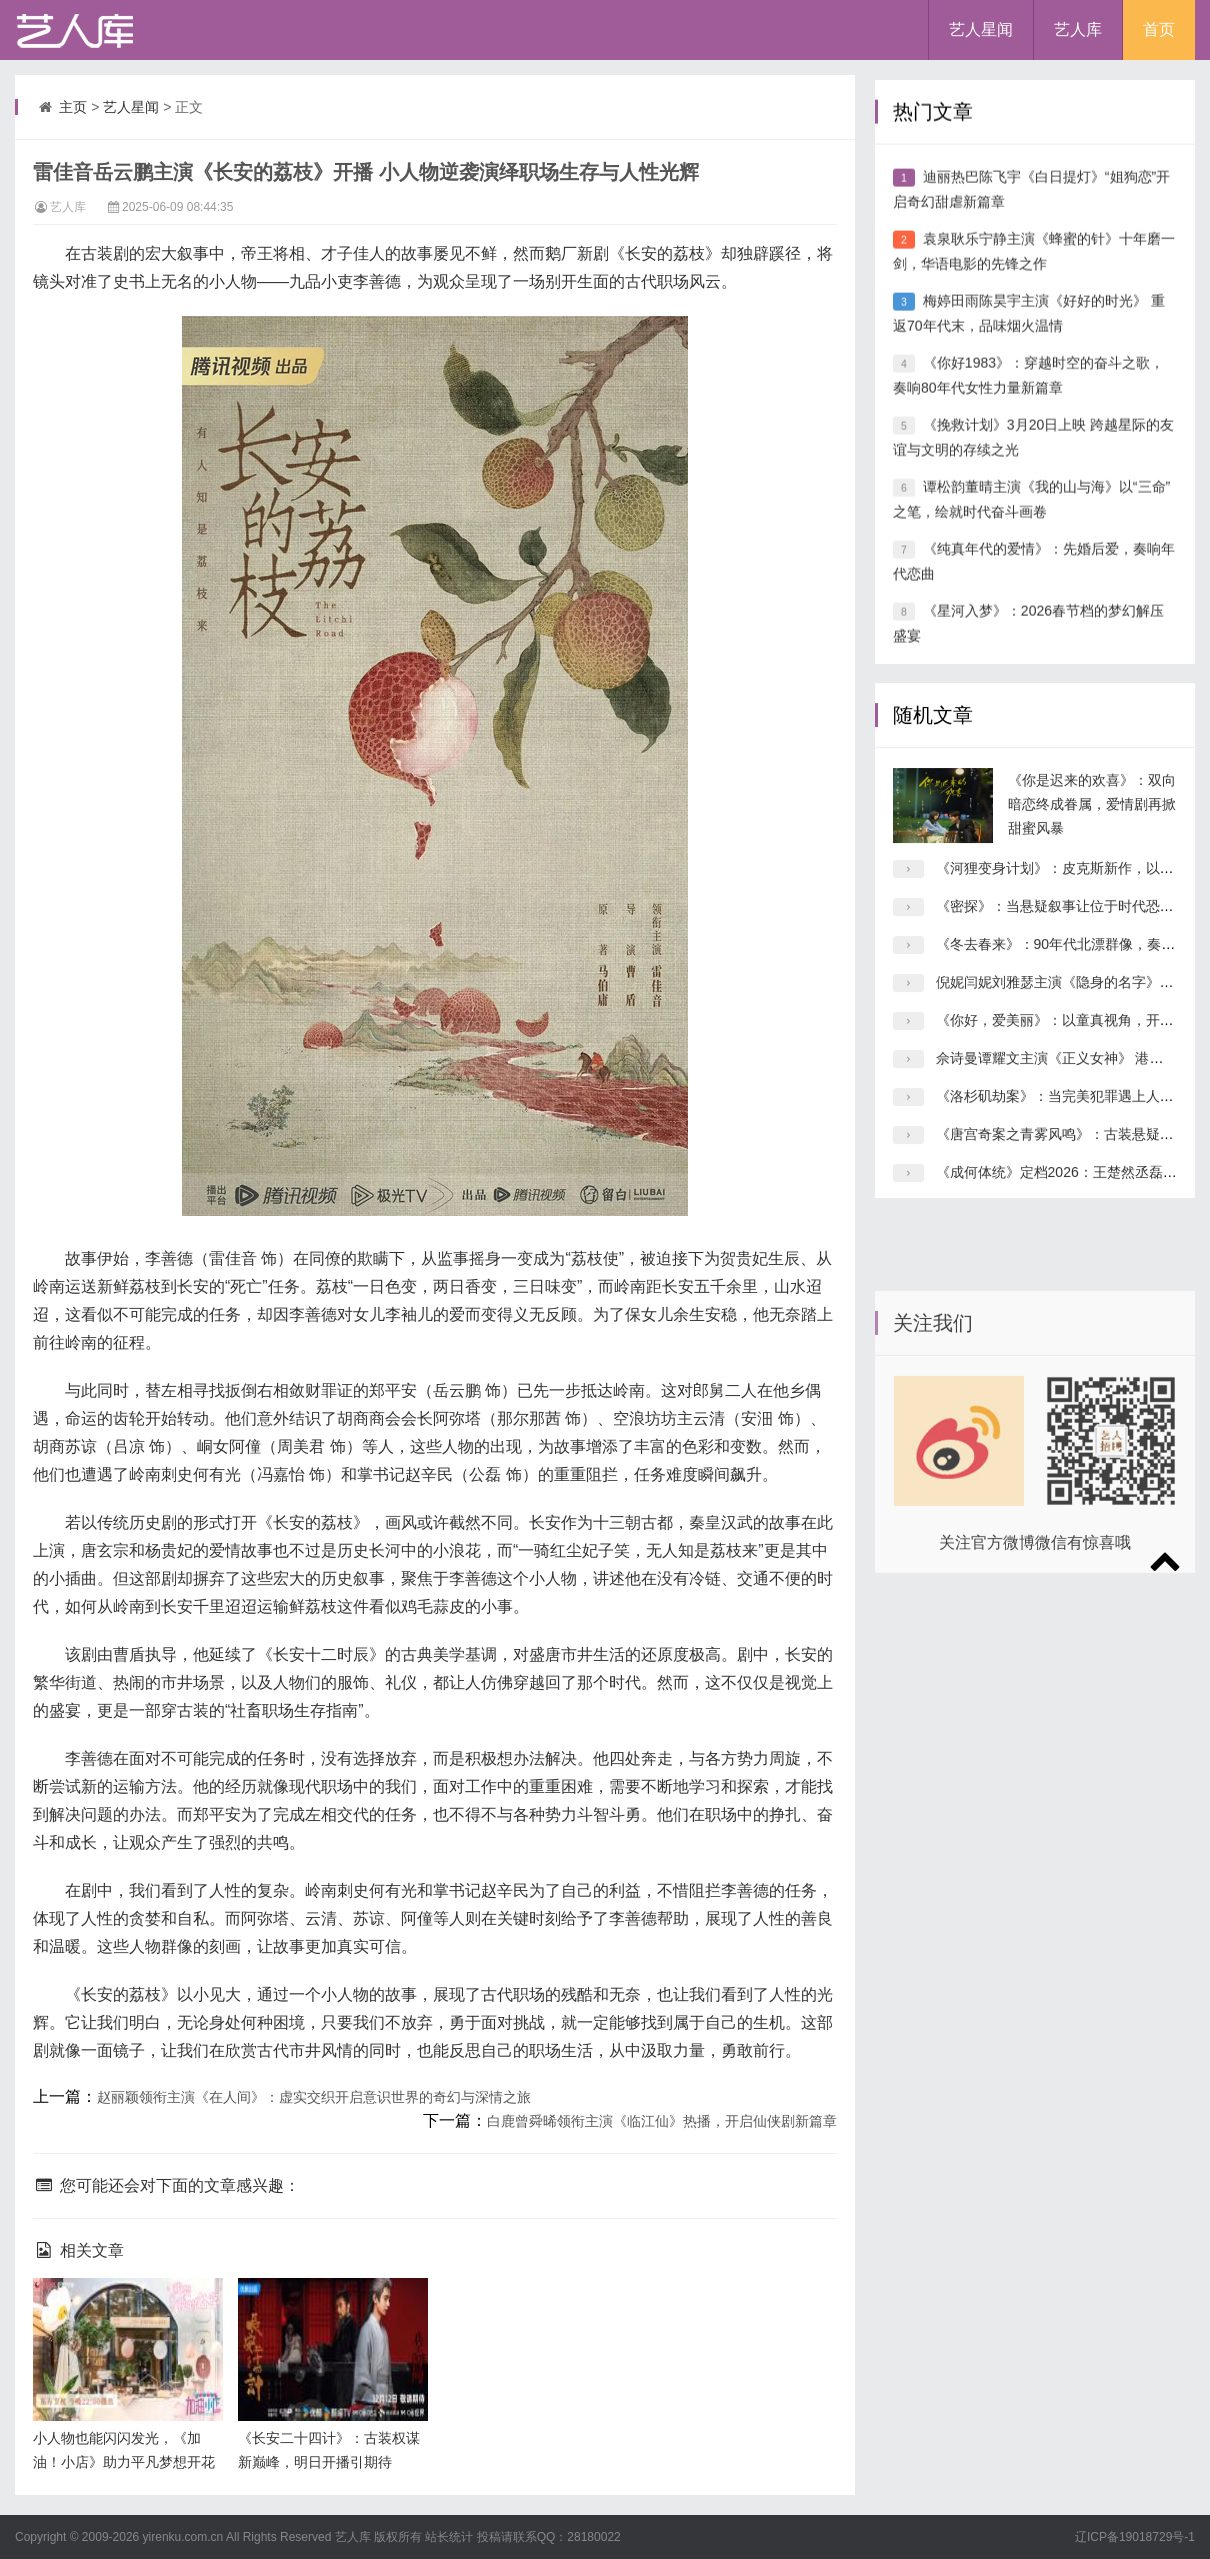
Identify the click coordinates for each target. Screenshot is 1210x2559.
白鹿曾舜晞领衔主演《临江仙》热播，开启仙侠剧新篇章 (662, 2121)
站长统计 (449, 2537)
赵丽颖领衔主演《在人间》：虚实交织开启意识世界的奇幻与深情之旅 (314, 2097)
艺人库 (1078, 29)
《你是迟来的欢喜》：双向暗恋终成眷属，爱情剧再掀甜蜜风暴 (1092, 823)
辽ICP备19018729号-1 (1135, 2537)
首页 (1159, 29)
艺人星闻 (981, 29)
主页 (73, 107)
